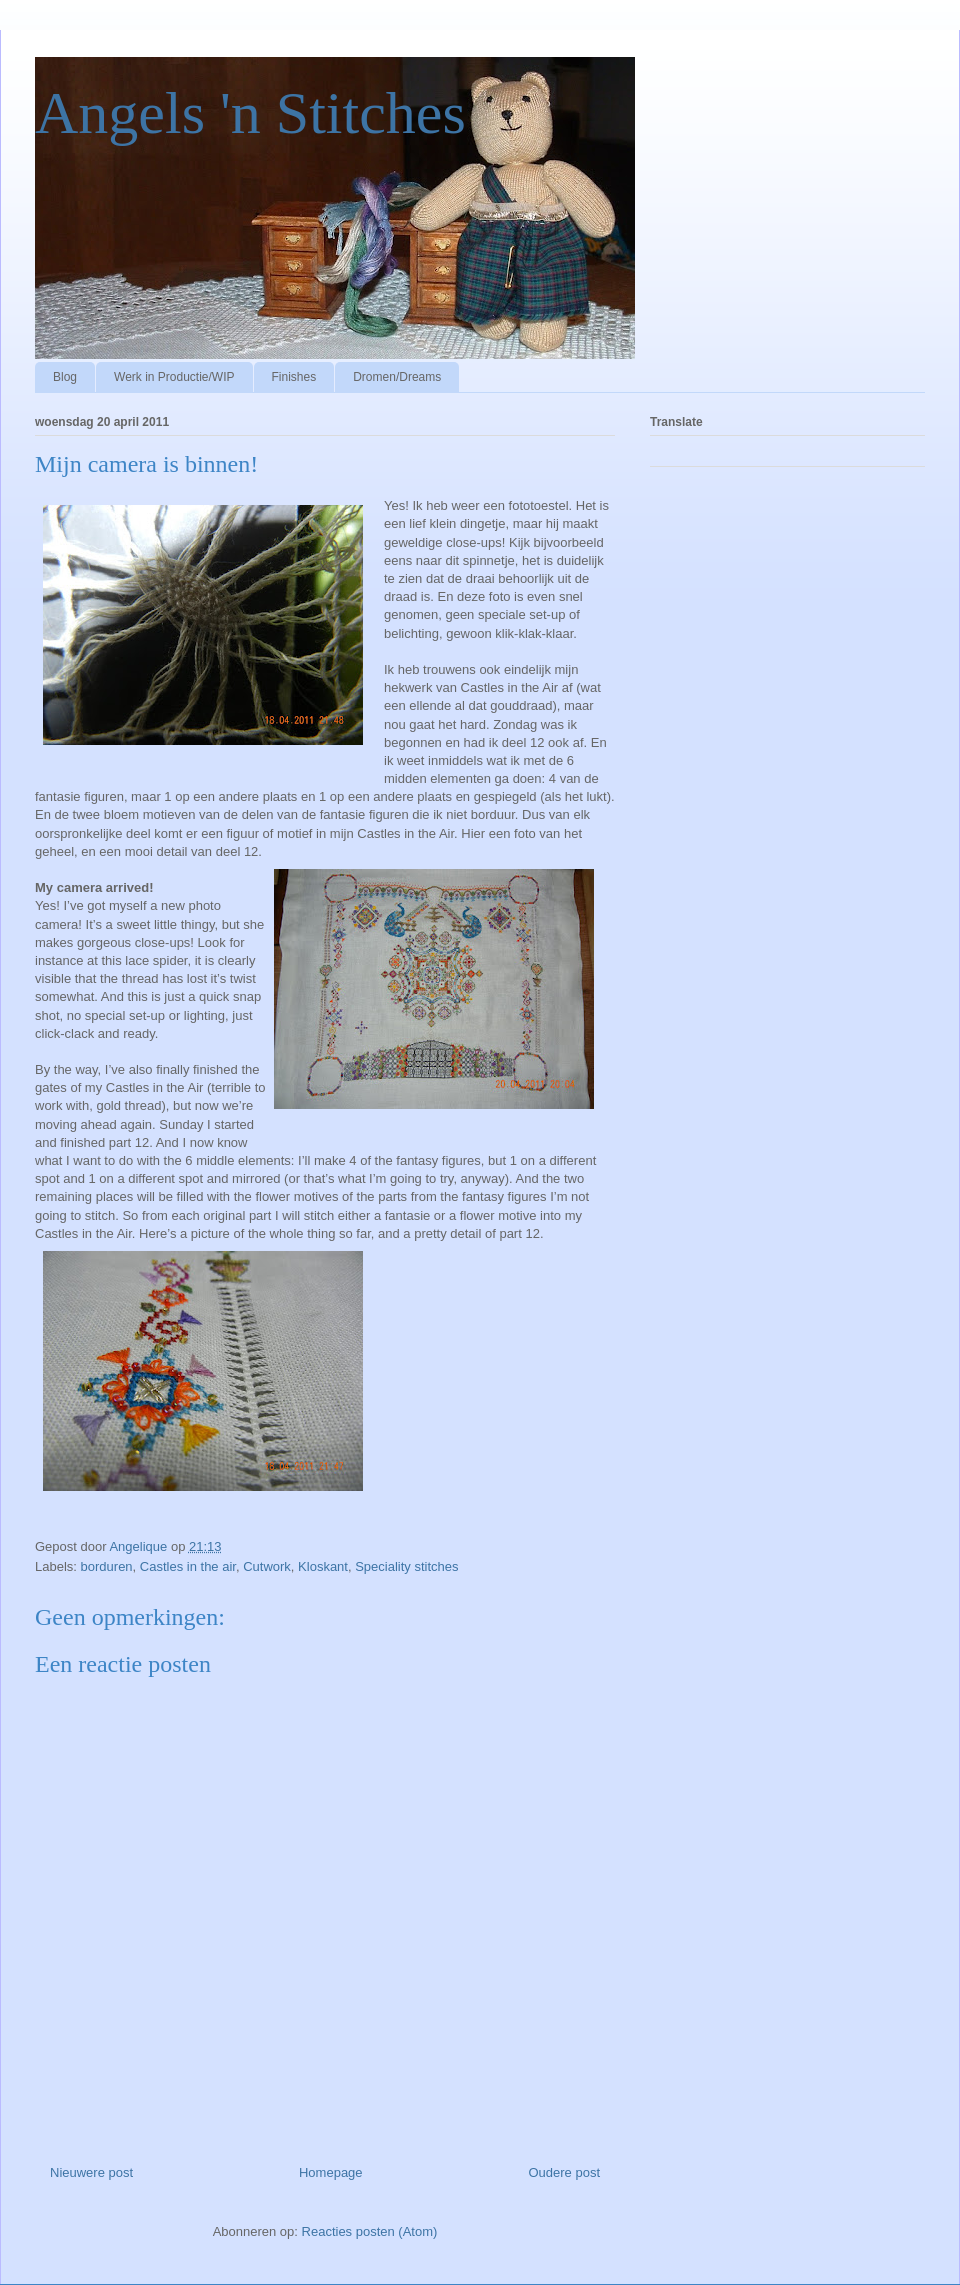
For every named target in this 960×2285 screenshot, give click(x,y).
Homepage (331, 2172)
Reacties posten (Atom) (370, 2231)
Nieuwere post (91, 2172)
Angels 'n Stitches (250, 113)
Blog (65, 377)
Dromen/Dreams (397, 377)
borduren (107, 1566)
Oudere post (564, 2172)
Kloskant (323, 1566)
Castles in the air (188, 1566)
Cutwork (267, 1566)
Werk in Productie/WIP (174, 377)
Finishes (294, 377)
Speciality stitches (406, 1566)
